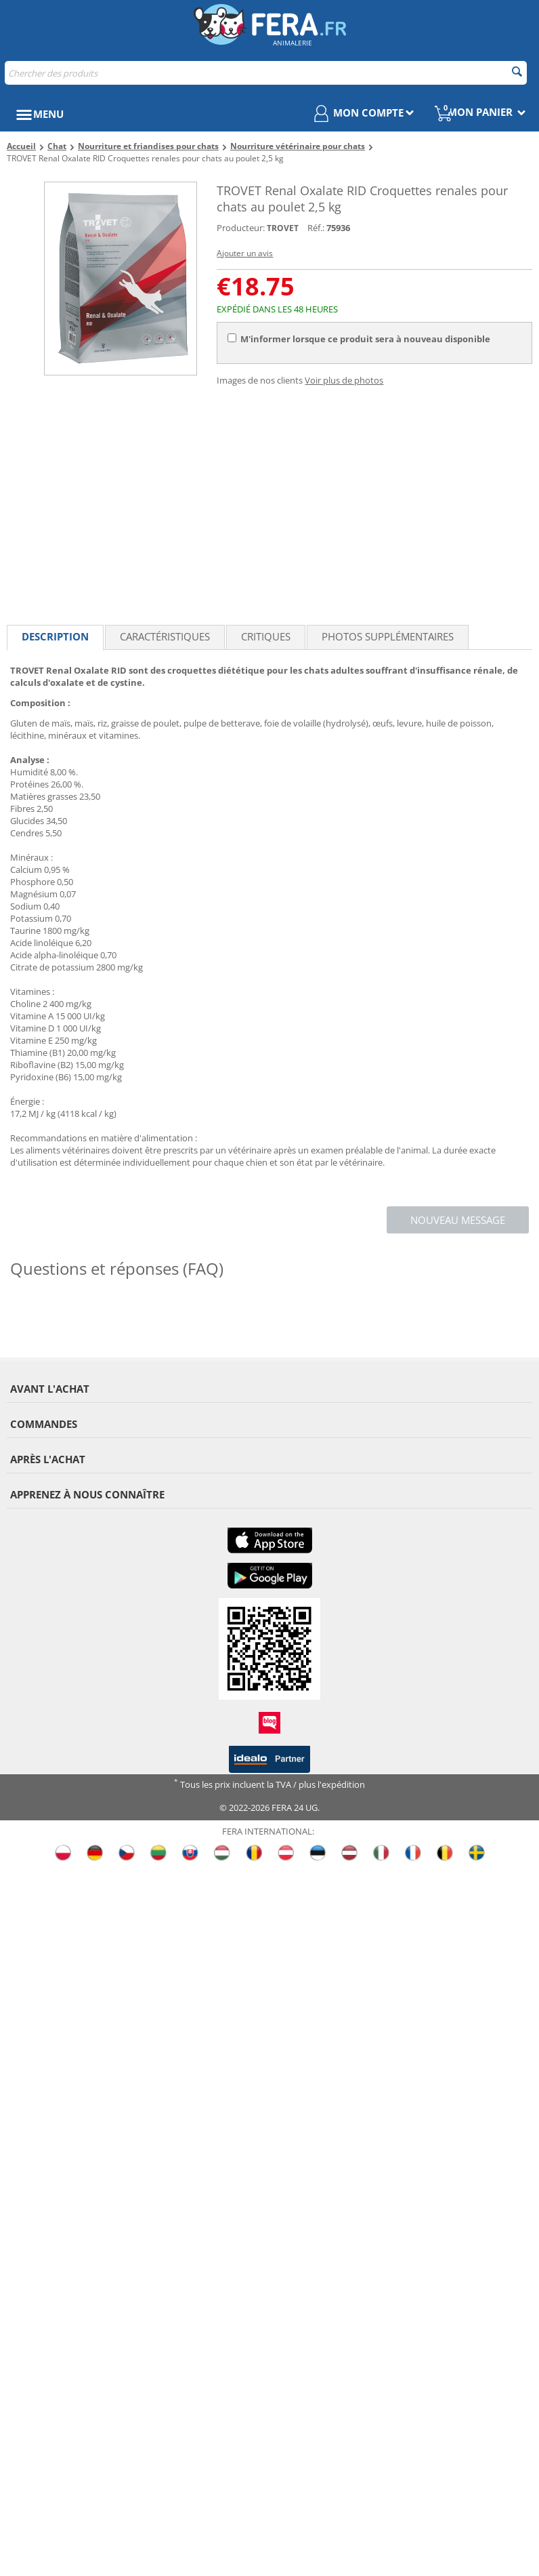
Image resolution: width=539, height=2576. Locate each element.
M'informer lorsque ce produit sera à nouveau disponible (359, 339)
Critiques (265, 636)
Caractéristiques (165, 636)
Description (55, 636)
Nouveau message (457, 1220)
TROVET (283, 228)
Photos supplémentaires (388, 636)
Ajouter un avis (245, 253)
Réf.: (315, 228)
